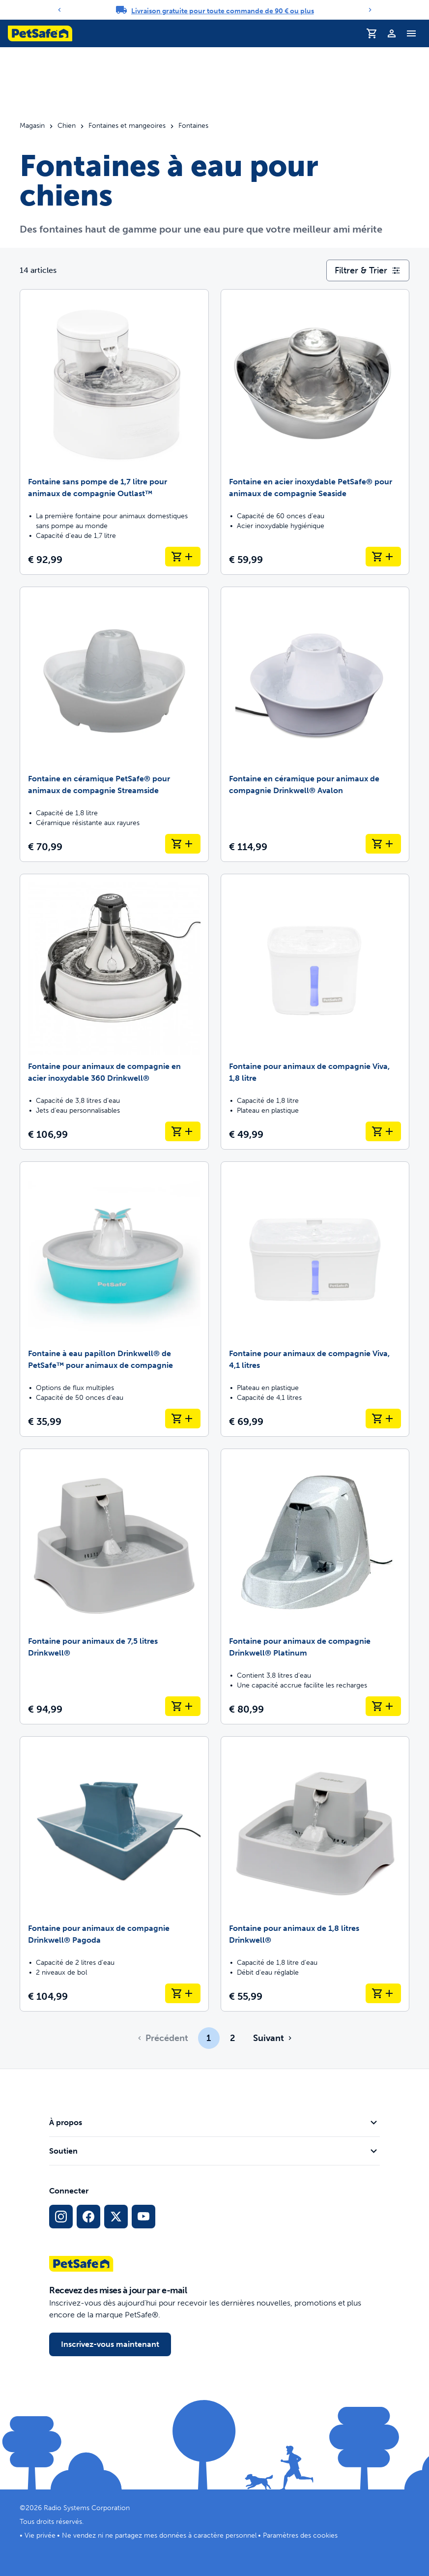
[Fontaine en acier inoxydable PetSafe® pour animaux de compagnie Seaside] (315, 432)
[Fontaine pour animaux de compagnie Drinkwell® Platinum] (315, 1586)
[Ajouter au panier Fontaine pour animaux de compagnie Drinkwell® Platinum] (383, 1706)
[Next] (370, 10)
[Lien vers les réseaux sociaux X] (116, 2216)
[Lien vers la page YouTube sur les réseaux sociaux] (143, 2216)
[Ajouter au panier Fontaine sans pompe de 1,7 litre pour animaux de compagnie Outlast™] (182, 556)
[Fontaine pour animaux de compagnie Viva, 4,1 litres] (315, 1299)
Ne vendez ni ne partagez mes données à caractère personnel (159, 2535)
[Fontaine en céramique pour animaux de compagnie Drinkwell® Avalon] (315, 724)
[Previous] (59, 10)
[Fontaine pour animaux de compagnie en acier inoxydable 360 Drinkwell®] (114, 1012)
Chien (66, 126)
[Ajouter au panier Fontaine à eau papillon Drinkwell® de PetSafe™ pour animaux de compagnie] (182, 1418)
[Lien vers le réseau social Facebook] (88, 2216)
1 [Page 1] (208, 2038)
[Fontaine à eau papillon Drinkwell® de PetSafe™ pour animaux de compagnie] (114, 1299)
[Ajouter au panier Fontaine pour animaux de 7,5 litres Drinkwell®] (182, 1706)
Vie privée (40, 2535)
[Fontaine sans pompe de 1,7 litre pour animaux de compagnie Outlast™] (114, 432)
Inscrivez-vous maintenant (110, 2344)
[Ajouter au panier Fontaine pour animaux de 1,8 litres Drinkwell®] (383, 1993)
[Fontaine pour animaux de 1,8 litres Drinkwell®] (315, 1874)
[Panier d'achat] (372, 33)
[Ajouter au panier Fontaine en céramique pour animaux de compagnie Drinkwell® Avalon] (383, 844)
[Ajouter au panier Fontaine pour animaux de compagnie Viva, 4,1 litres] (383, 1418)
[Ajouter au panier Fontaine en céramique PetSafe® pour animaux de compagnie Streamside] (182, 844)
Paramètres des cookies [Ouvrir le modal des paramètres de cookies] (300, 2535)
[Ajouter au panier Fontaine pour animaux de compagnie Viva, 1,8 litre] (383, 1131)
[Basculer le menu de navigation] (411, 33)
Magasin (32, 126)
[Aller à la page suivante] (272, 2038)
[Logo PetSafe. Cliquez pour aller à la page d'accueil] (40, 33)
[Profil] (391, 33)
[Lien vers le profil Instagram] (61, 2216)
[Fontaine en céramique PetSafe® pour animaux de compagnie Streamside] (114, 724)
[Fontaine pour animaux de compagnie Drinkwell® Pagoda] (114, 1874)
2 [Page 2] (232, 2038)
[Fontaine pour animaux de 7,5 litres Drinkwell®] (114, 1586)
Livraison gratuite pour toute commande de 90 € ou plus (222, 11)
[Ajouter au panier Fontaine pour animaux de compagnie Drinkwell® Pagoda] (182, 1993)
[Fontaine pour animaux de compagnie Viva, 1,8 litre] (315, 1012)
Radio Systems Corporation (87, 2508)
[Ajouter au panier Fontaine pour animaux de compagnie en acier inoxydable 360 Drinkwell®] (182, 1131)
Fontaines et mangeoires (127, 126)
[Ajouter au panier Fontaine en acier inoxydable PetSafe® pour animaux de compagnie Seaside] (383, 556)
